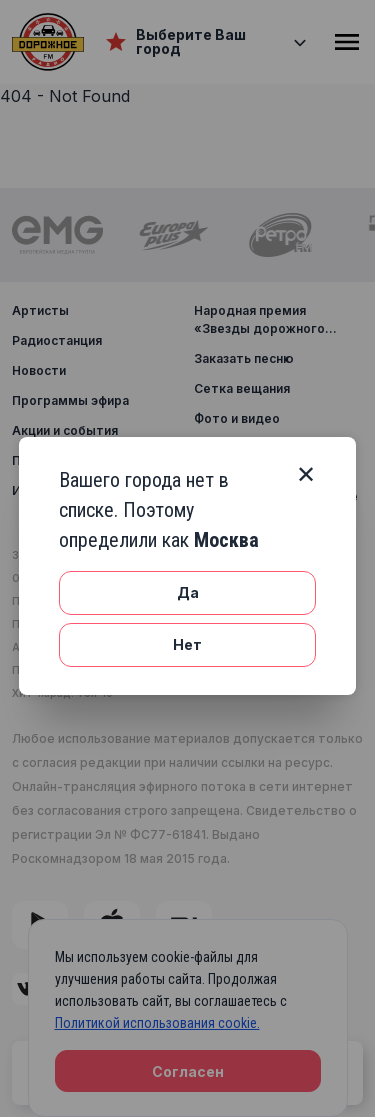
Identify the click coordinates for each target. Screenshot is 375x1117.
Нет (187, 644)
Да (188, 592)
